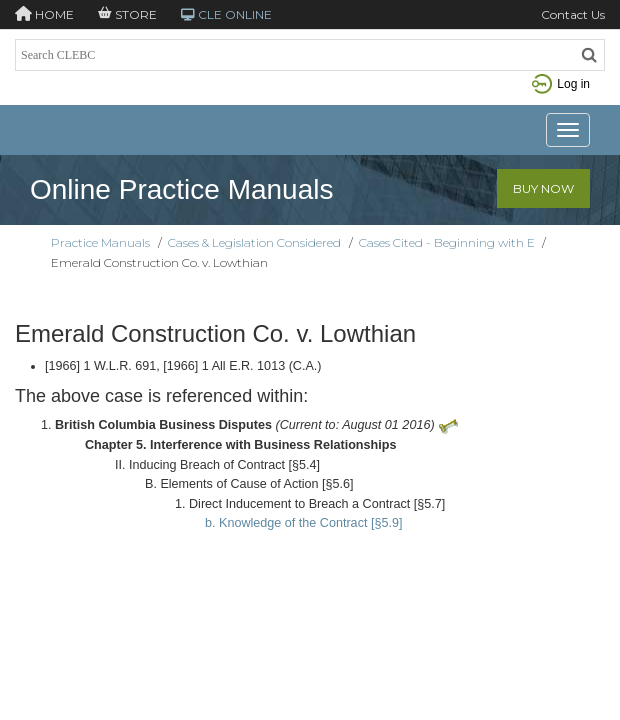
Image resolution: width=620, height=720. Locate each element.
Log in (561, 84)
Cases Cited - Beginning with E (447, 242)
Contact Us (573, 14)
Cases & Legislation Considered (254, 242)
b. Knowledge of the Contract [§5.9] (303, 523)
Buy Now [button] (543, 188)
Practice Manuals (100, 242)
